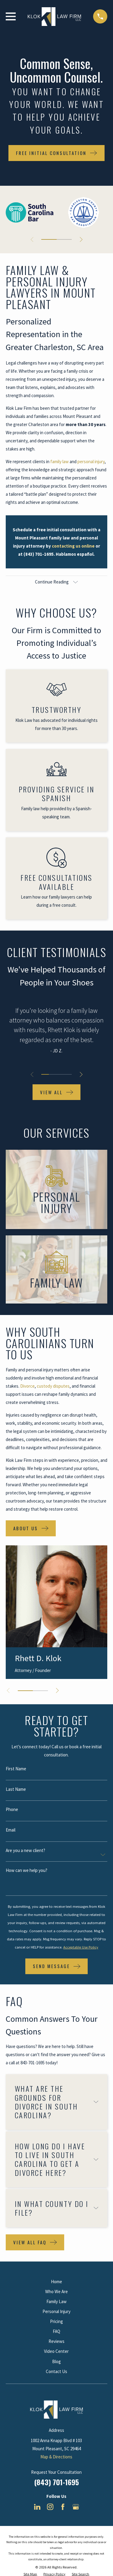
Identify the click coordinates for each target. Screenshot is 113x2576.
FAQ (56, 2331)
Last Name (16, 1789)
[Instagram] (50, 2507)
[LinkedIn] (37, 2507)
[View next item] (81, 239)
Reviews (56, 2341)
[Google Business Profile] (76, 2507)
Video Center (56, 2351)
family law (59, 461)
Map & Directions (56, 2457)
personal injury (91, 461)
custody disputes (53, 1386)
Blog (56, 2361)
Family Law (56, 2301)
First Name (16, 1768)
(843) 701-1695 (56, 2481)
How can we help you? (26, 1870)
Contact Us (56, 2371)
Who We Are (56, 2291)
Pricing (56, 2321)
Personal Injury (56, 2311)
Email (10, 1830)
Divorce (27, 1386)
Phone (12, 1809)
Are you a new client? (25, 1850)
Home (56, 2281)
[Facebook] (63, 2507)
